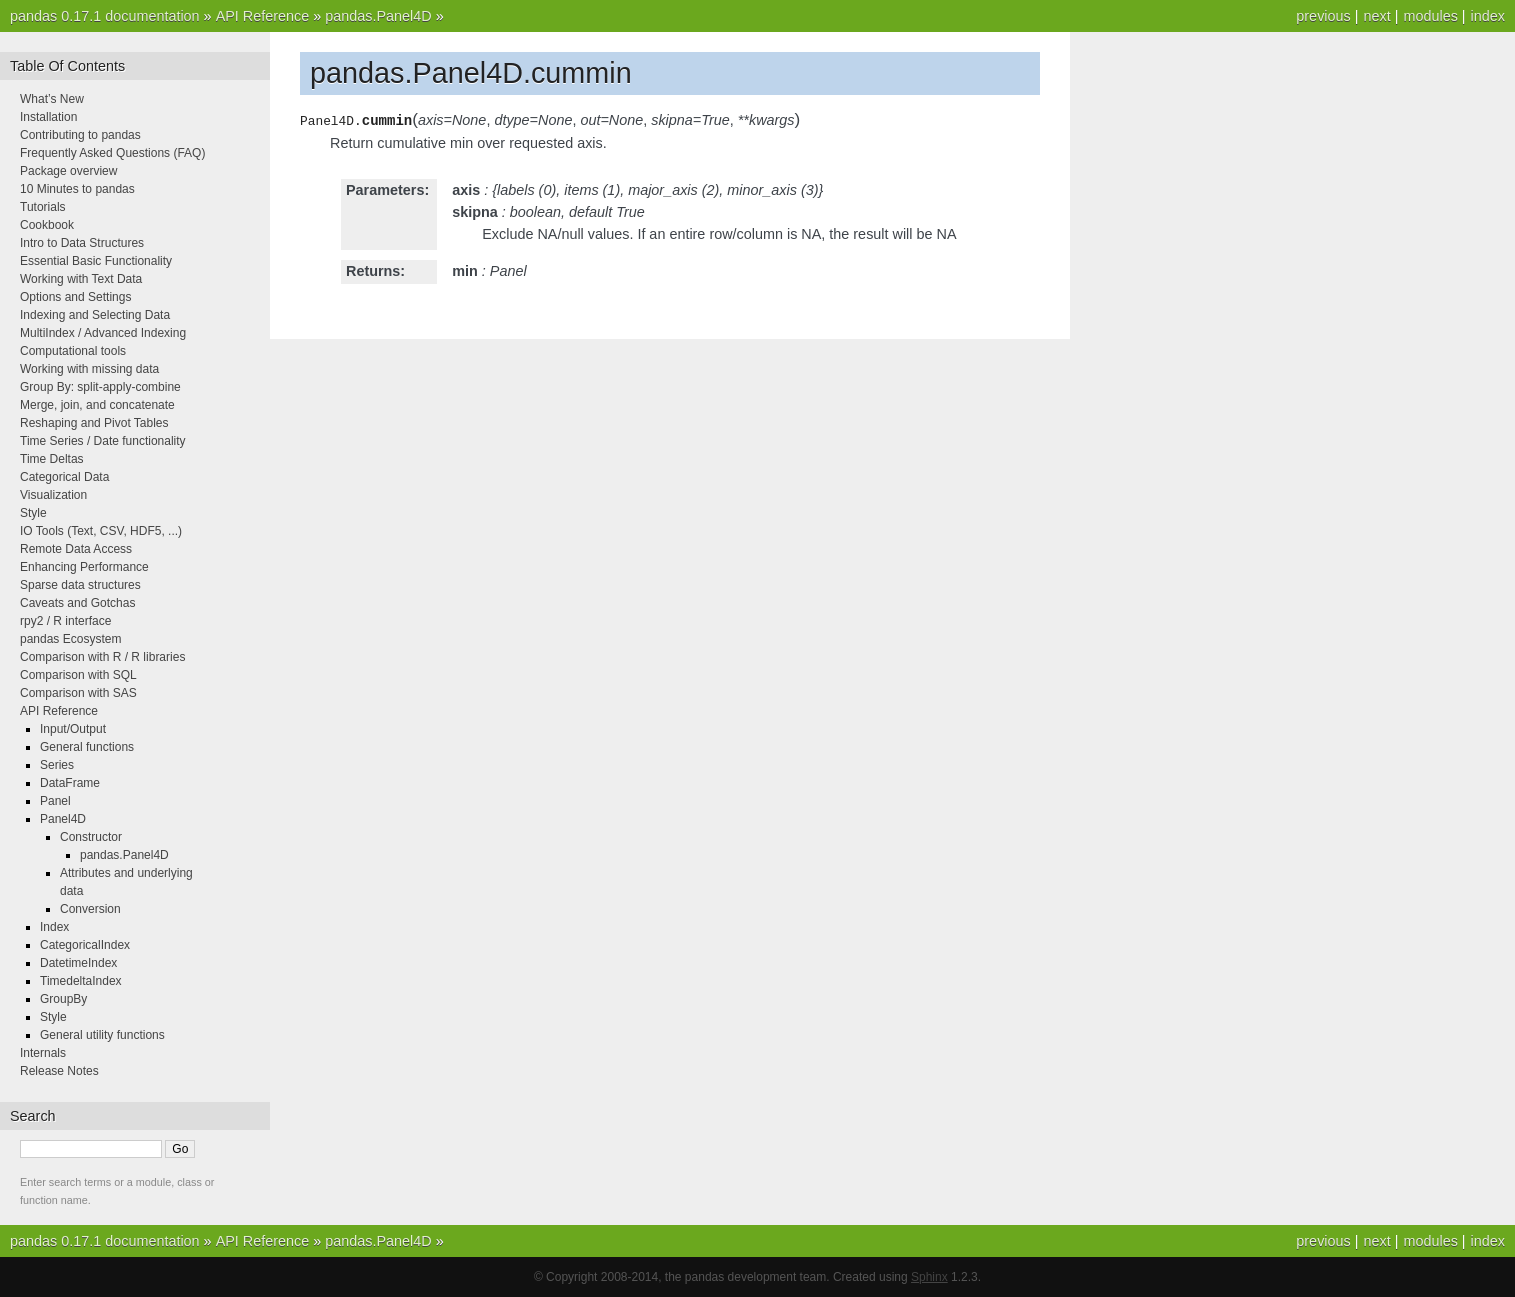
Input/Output (73, 729)
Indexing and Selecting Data (95, 315)
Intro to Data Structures (82, 243)
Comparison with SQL (78, 675)
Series (57, 765)
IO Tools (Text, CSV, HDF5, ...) (101, 531)
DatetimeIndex (78, 963)
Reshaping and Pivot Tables (94, 423)
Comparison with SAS (78, 693)
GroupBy (63, 999)
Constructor (91, 837)
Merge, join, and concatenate (97, 405)
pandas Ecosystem (70, 639)
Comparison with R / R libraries (102, 657)
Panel (55, 801)
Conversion (90, 909)
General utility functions (102, 1035)
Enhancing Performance (84, 567)
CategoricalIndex (85, 945)
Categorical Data (64, 477)
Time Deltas (52, 459)
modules (1430, 16)
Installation (48, 117)
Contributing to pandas (80, 135)
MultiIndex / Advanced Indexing (103, 333)
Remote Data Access (76, 549)
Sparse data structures (80, 585)
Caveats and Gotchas (77, 603)
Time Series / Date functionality (103, 441)
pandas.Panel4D (378, 16)
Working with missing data (89, 369)
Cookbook (47, 225)
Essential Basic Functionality (96, 261)
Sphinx (929, 1277)
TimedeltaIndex (81, 981)
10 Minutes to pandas (77, 189)
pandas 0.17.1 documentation (105, 16)
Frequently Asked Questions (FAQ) (112, 153)
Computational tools (73, 351)
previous (1323, 16)
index (1488, 16)
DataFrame (70, 783)
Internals (43, 1053)
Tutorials (43, 207)
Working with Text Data (81, 279)
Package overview (68, 171)
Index (54, 927)
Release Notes (59, 1071)
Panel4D (63, 819)
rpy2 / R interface (65, 621)
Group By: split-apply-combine (100, 387)
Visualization (53, 495)
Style (33, 513)
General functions (87, 747)
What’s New (52, 99)
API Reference (263, 16)
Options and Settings (75, 297)
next (1376, 16)
